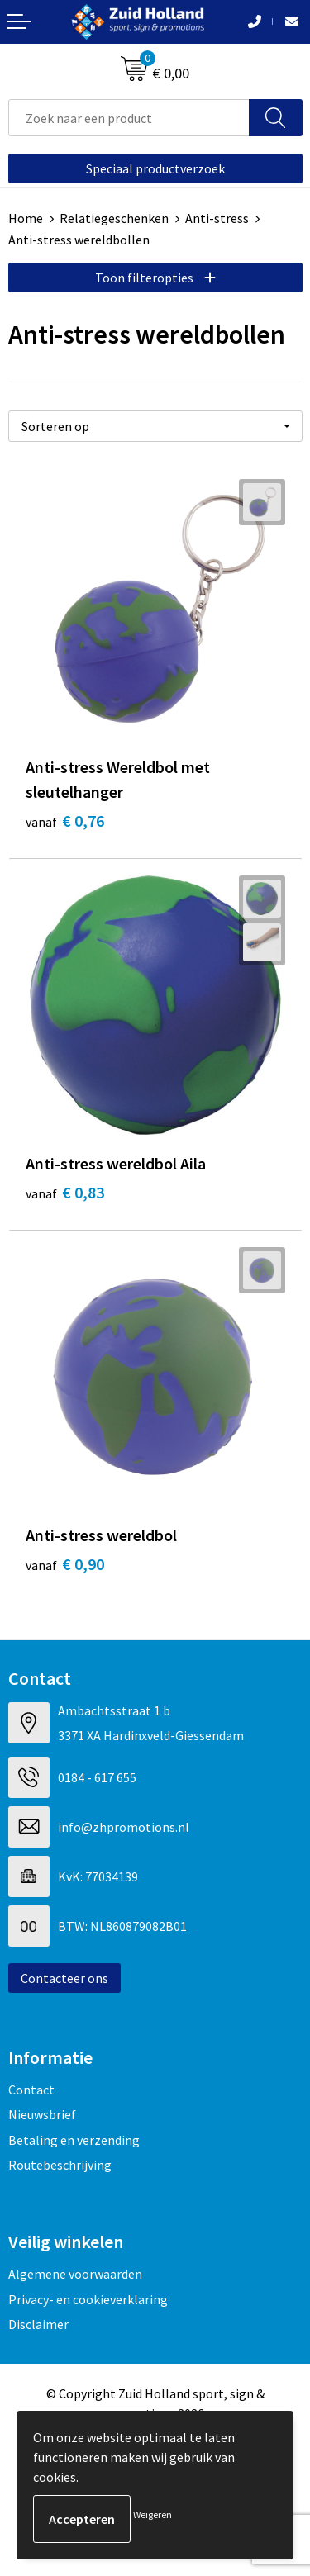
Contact (31, 2089)
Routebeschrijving (60, 2164)
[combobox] (129, 117)
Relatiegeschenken (114, 218)
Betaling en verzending (74, 2140)
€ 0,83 (65, 1192)
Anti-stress (217, 218)
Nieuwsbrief (42, 2114)
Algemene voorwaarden (75, 2273)
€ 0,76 (65, 820)
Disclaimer (38, 2324)
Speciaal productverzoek (155, 168)
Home (25, 218)
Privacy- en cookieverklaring (88, 2299)
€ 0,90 (65, 1564)
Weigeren (152, 2514)
